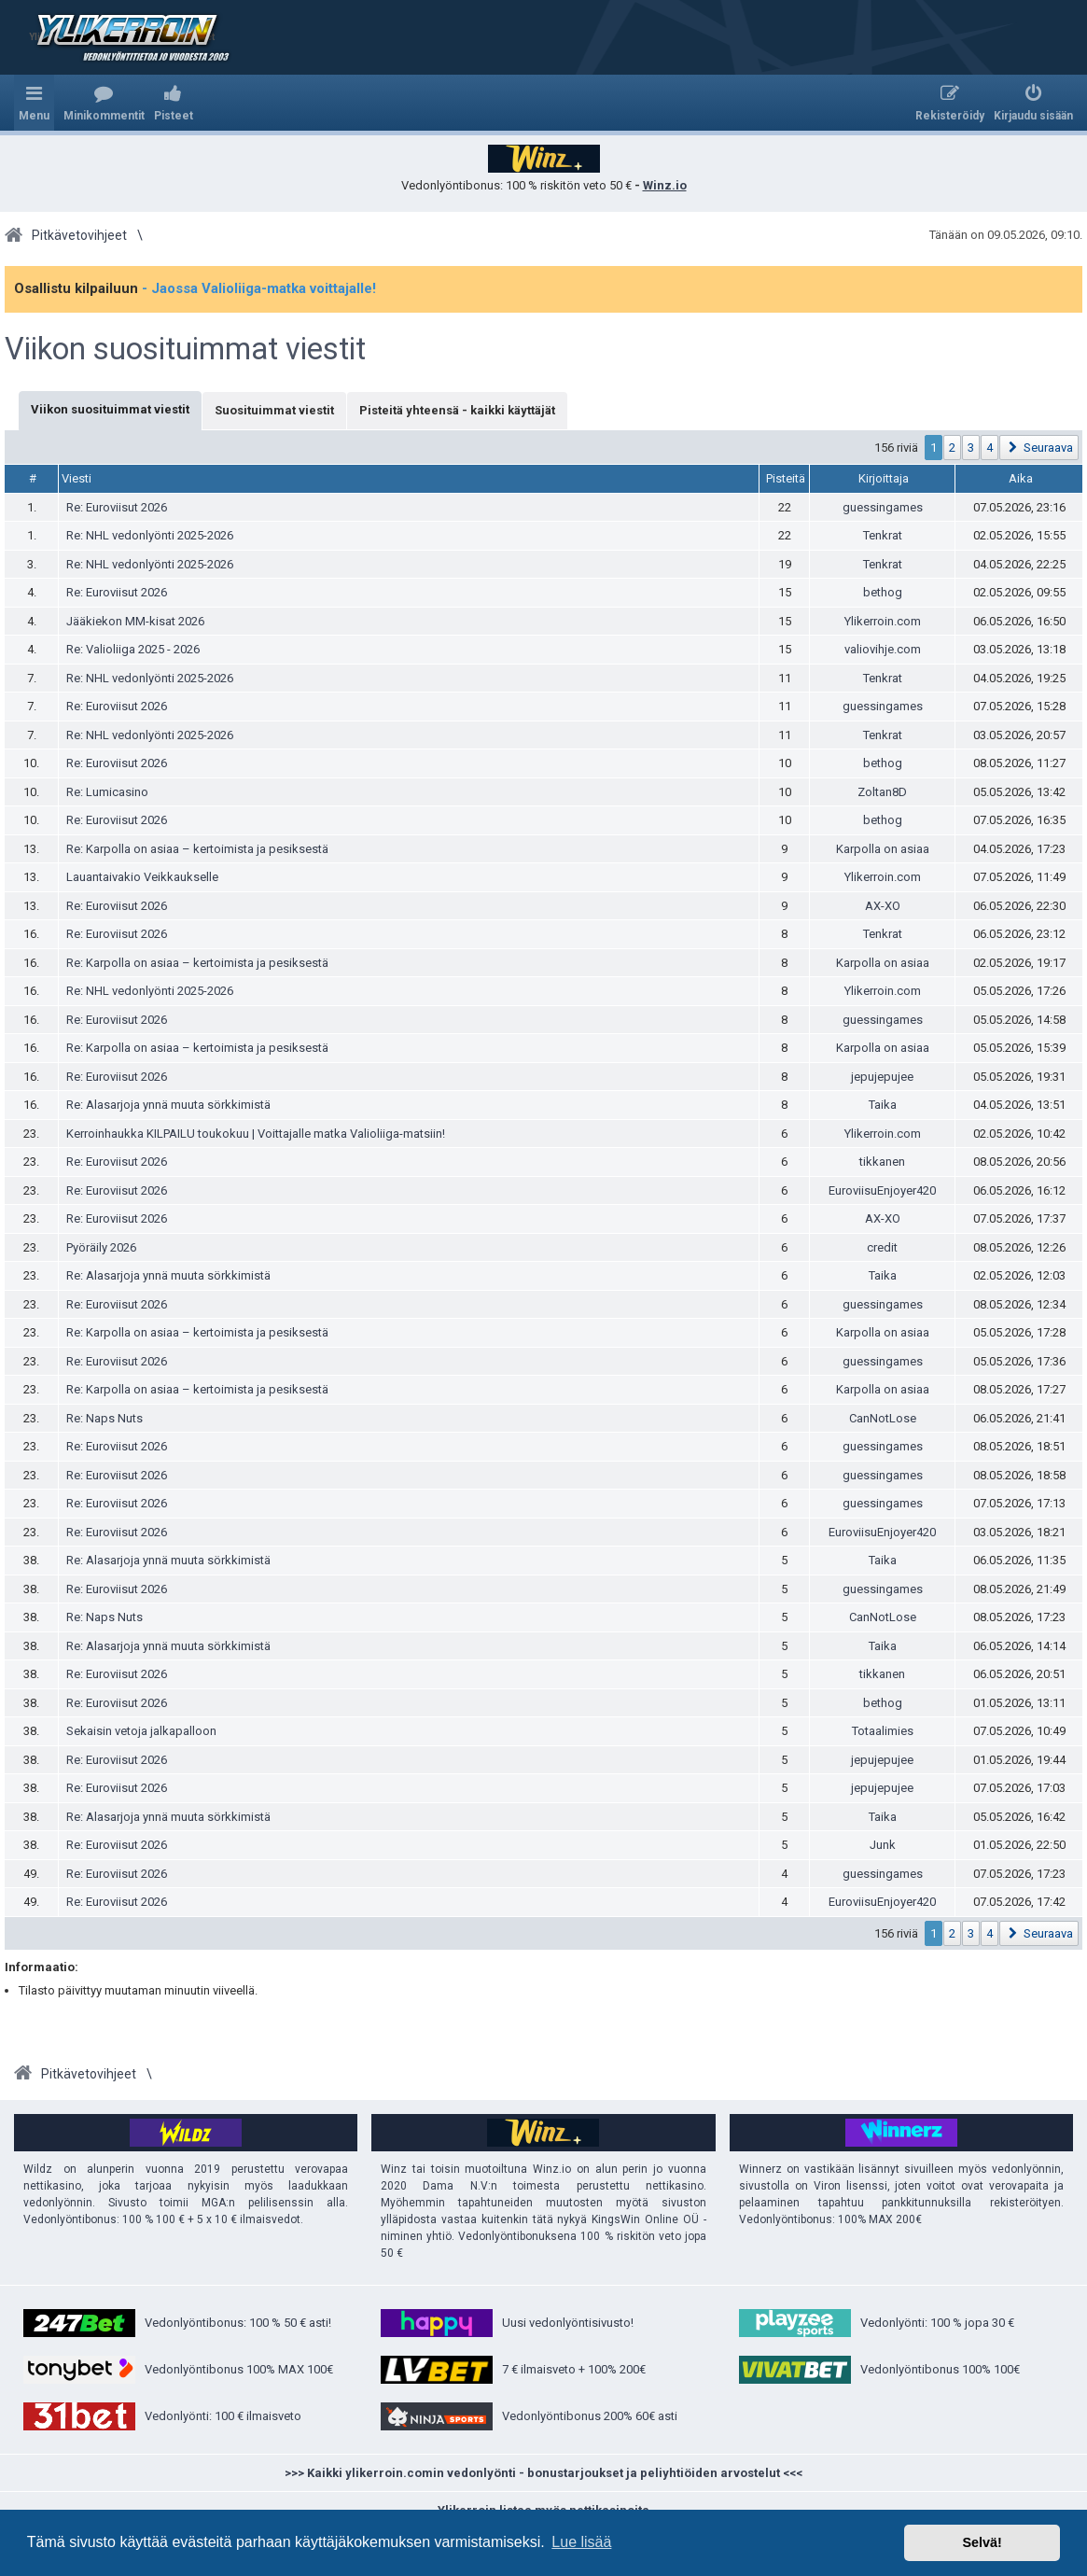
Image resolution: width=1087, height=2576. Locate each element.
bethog (882, 592)
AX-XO (882, 906)
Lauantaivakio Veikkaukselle (142, 877)
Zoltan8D (882, 792)
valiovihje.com (882, 649)
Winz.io (665, 185)
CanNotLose (882, 1418)
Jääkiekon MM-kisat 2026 (135, 621)
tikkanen (882, 1162)
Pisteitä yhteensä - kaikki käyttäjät (457, 410)
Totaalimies (882, 1731)
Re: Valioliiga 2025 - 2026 (133, 649)
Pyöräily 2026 (101, 1247)
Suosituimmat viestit (274, 410)
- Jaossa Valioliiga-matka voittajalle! (259, 288)
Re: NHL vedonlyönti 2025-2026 (149, 535)
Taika (883, 1105)
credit (882, 1247)
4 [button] (989, 448)
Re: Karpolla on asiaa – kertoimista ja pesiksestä (197, 849)
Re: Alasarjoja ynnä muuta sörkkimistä (168, 1105)
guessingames (883, 507)
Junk (883, 1845)
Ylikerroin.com (882, 621)
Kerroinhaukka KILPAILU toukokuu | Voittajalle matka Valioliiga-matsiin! (255, 1134)
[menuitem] (104, 103)
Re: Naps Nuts (104, 1418)
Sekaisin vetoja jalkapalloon (141, 1731)
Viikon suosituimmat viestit (185, 349)
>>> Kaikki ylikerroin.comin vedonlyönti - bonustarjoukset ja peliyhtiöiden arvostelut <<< (543, 2473)
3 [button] (971, 448)
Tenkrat (882, 535)
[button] (1039, 447)
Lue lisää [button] (581, 2542)
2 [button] (952, 448)
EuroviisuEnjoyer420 (882, 1190)
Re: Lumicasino (107, 792)
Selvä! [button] (981, 2542)
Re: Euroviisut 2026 (116, 507)
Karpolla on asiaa (882, 849)
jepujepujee (882, 1077)
